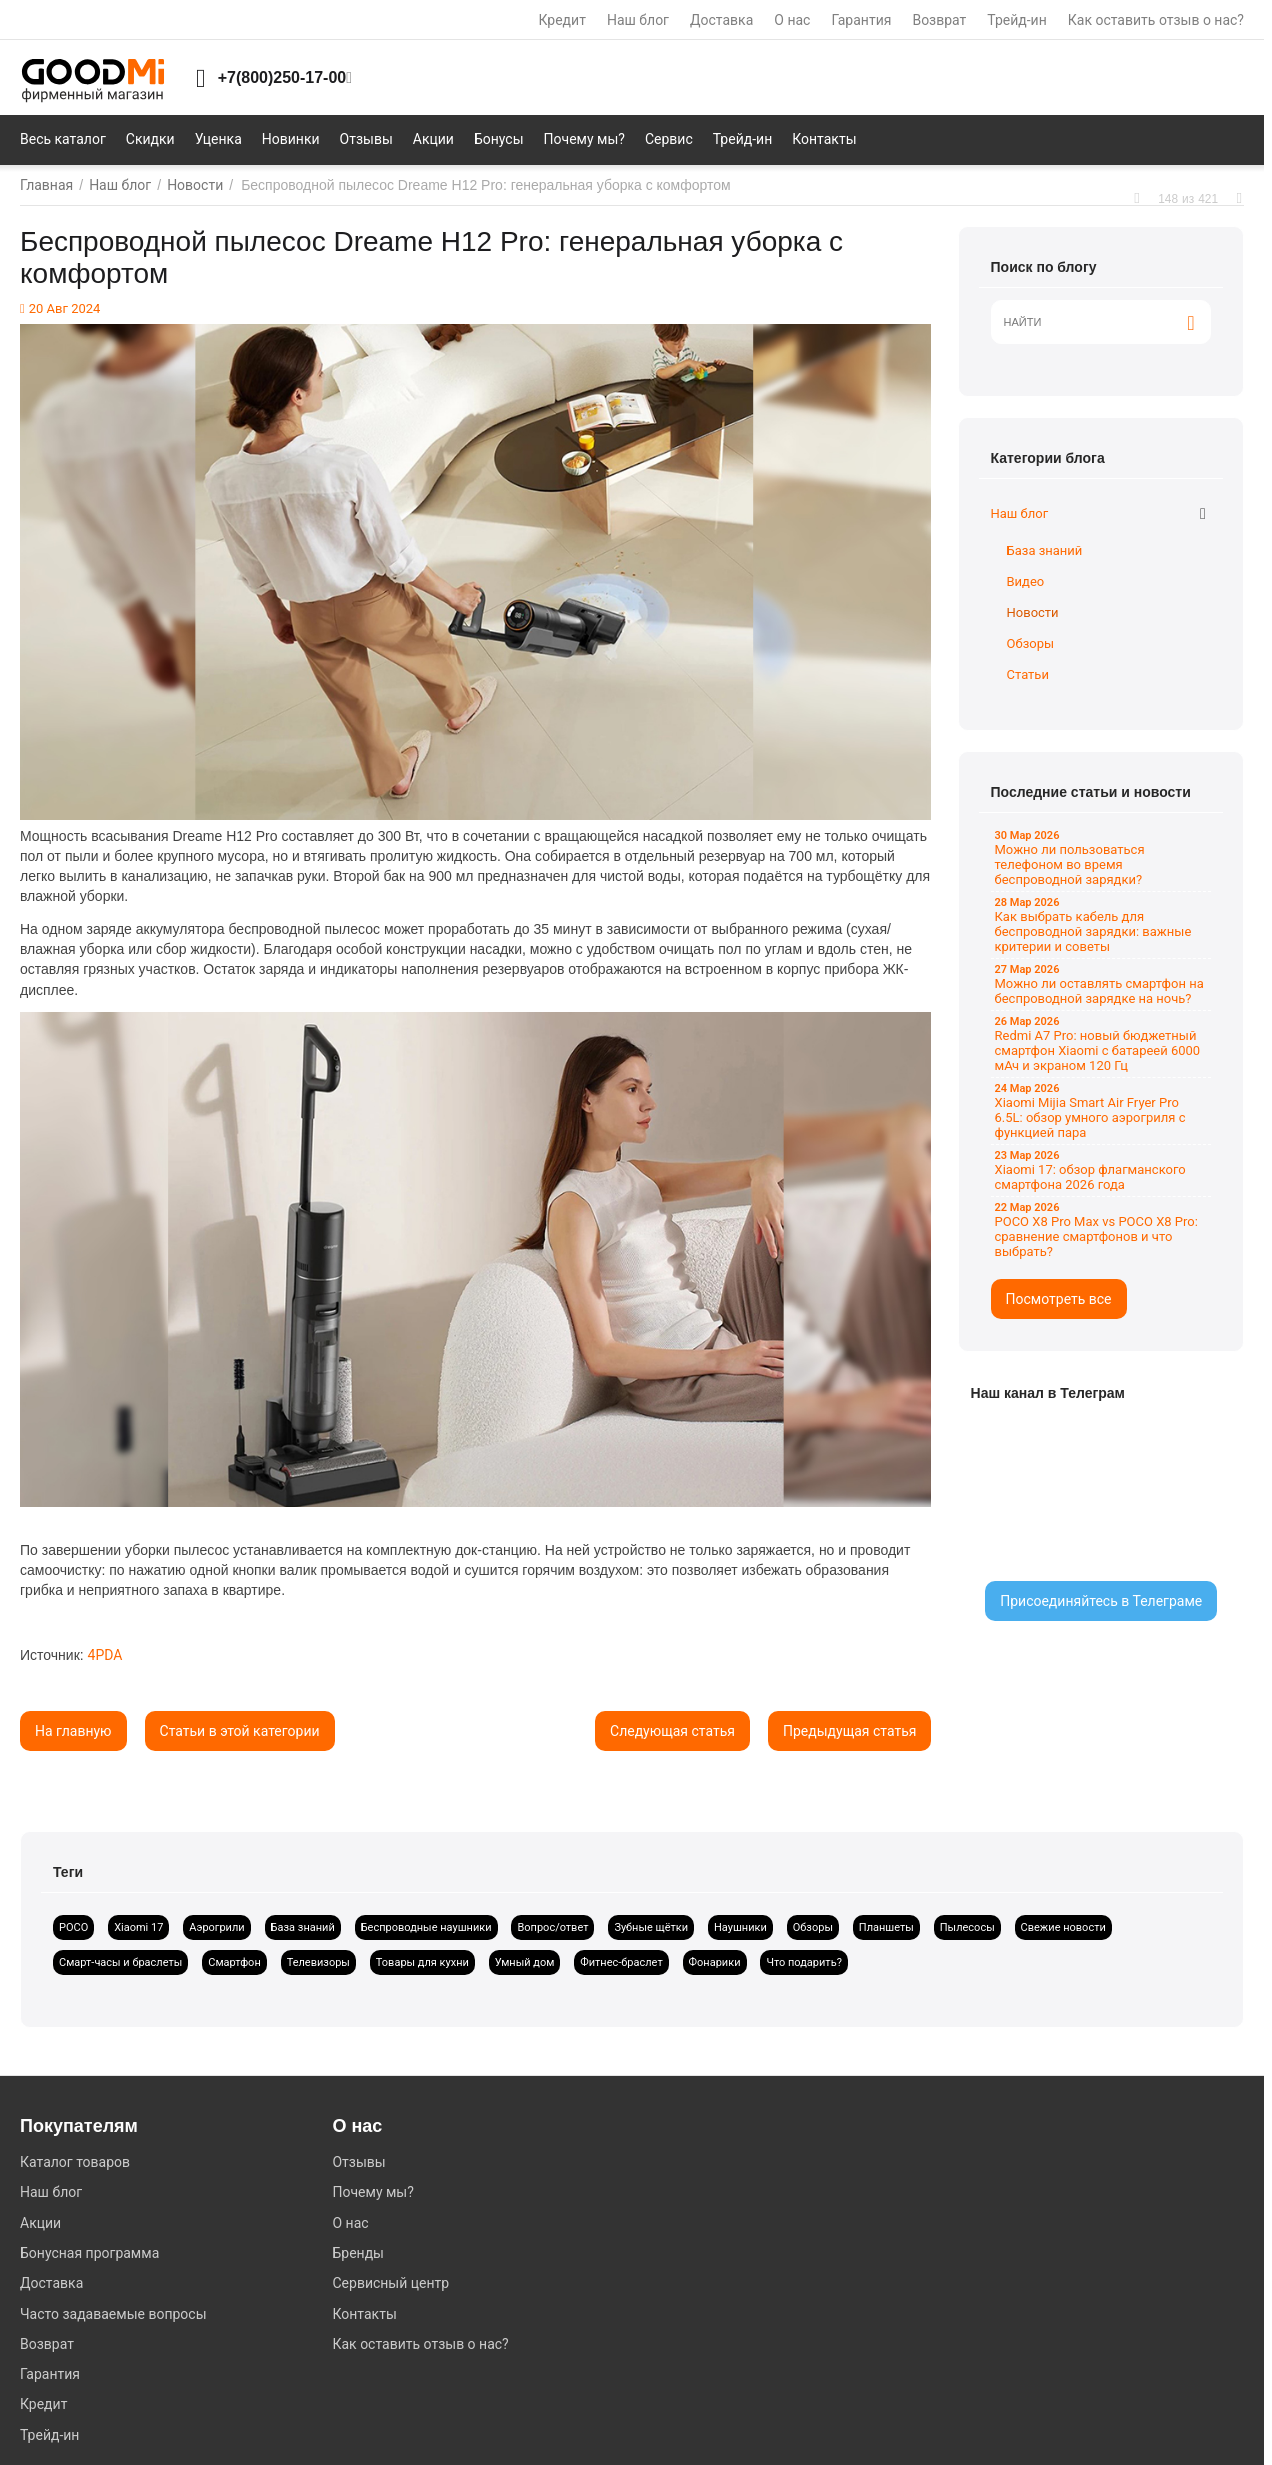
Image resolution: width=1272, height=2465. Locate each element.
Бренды (358, 2253)
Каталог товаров (75, 2162)
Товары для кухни (422, 1962)
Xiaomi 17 (138, 1927)
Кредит (562, 20)
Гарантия (861, 20)
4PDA (105, 1655)
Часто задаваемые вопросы (113, 2314)
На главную (73, 1731)
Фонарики (715, 1962)
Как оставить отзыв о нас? (1156, 20)
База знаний (1045, 550)
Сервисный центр (390, 2283)
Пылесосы (967, 1927)
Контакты (364, 2314)
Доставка (721, 20)
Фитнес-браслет (621, 1962)
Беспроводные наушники (426, 1927)
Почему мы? (372, 2192)
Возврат (939, 20)
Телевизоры (318, 1962)
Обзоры (1031, 643)
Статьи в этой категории (240, 1731)
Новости (1033, 612)
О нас (792, 20)
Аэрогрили (216, 1927)
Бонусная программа (89, 2253)
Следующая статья (672, 1731)
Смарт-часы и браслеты (120, 1962)
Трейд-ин (1016, 20)
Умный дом (525, 1962)
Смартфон (234, 1962)
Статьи (1028, 674)
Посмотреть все (1059, 1299)
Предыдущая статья (850, 1731)
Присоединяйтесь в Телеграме (1101, 1601)
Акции (40, 2223)
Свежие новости (1063, 1927)
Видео (1026, 581)
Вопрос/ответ (552, 1927)
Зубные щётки (651, 1927)
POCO (73, 1927)
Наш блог (638, 20)
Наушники (740, 1927)
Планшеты (886, 1927)
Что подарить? (803, 1962)
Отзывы (358, 2162)
